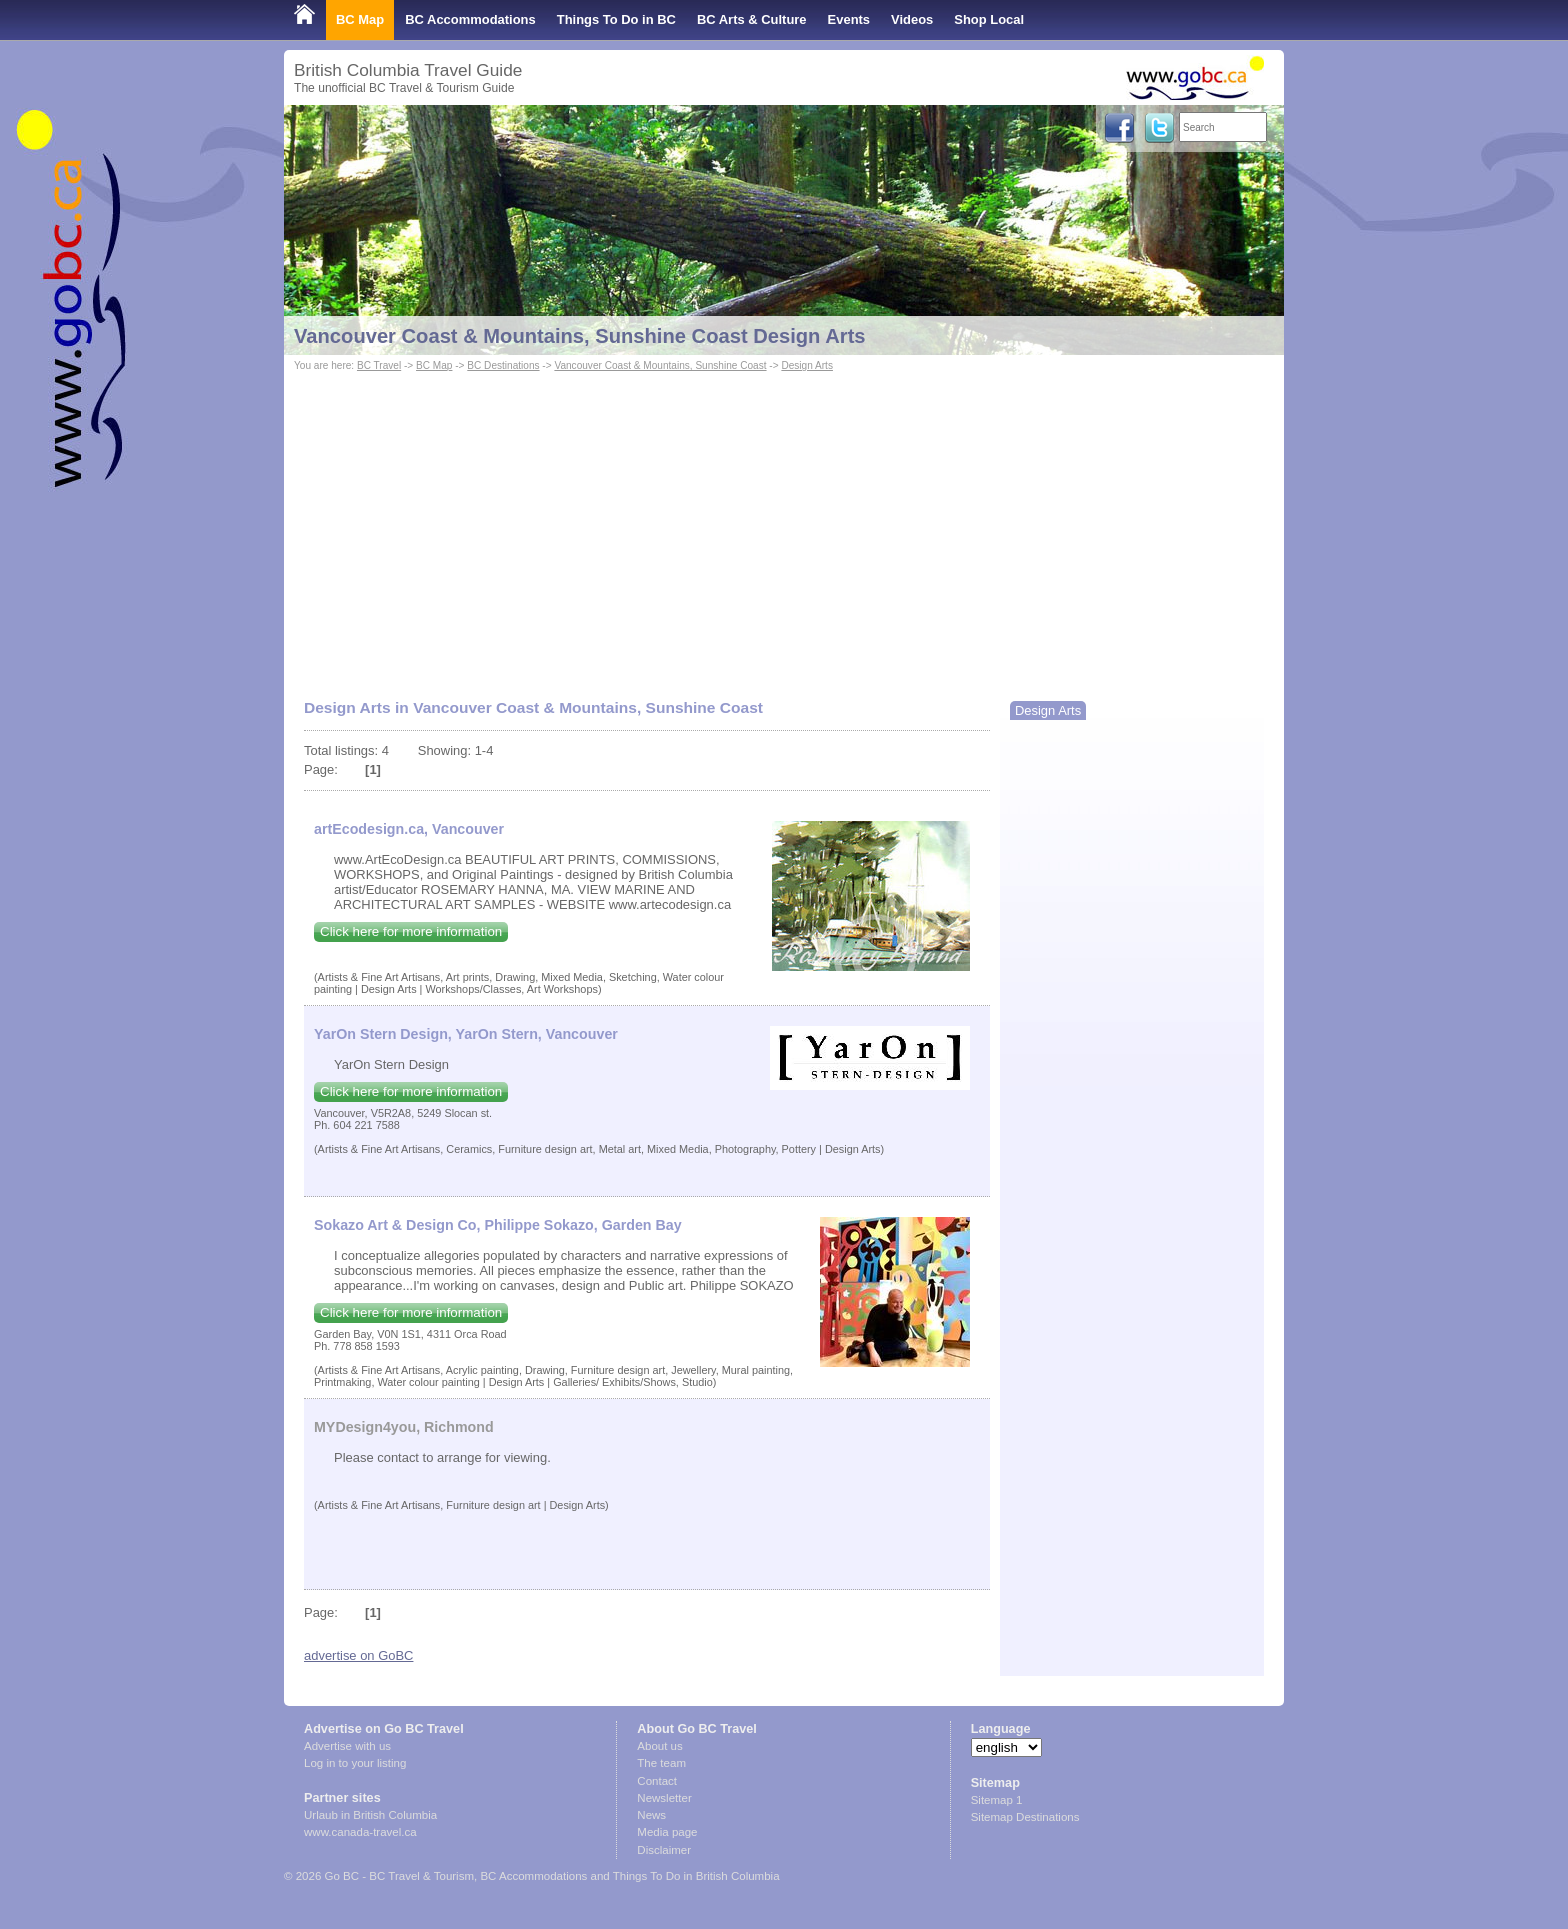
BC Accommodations (470, 19)
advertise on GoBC (358, 1655)
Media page (667, 1832)
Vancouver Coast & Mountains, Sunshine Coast (660, 365)
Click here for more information (411, 931)
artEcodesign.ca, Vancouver (409, 829)
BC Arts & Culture (752, 19)
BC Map (360, 19)
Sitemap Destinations (1025, 1817)
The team (661, 1763)
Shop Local (989, 19)
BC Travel (379, 365)
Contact (657, 1781)
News (651, 1815)
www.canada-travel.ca (360, 1832)
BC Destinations (503, 365)
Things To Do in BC (616, 19)
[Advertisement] (784, 526)
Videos (912, 19)
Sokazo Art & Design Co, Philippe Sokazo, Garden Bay (498, 1225)
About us (659, 1746)
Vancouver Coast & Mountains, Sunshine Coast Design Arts (580, 336)
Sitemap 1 (997, 1800)
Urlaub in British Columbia (370, 1815)
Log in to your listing (355, 1763)
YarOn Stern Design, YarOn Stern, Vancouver (466, 1034)
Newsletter (664, 1798)
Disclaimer (664, 1850)
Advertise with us (347, 1746)
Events (849, 19)
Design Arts (807, 365)
